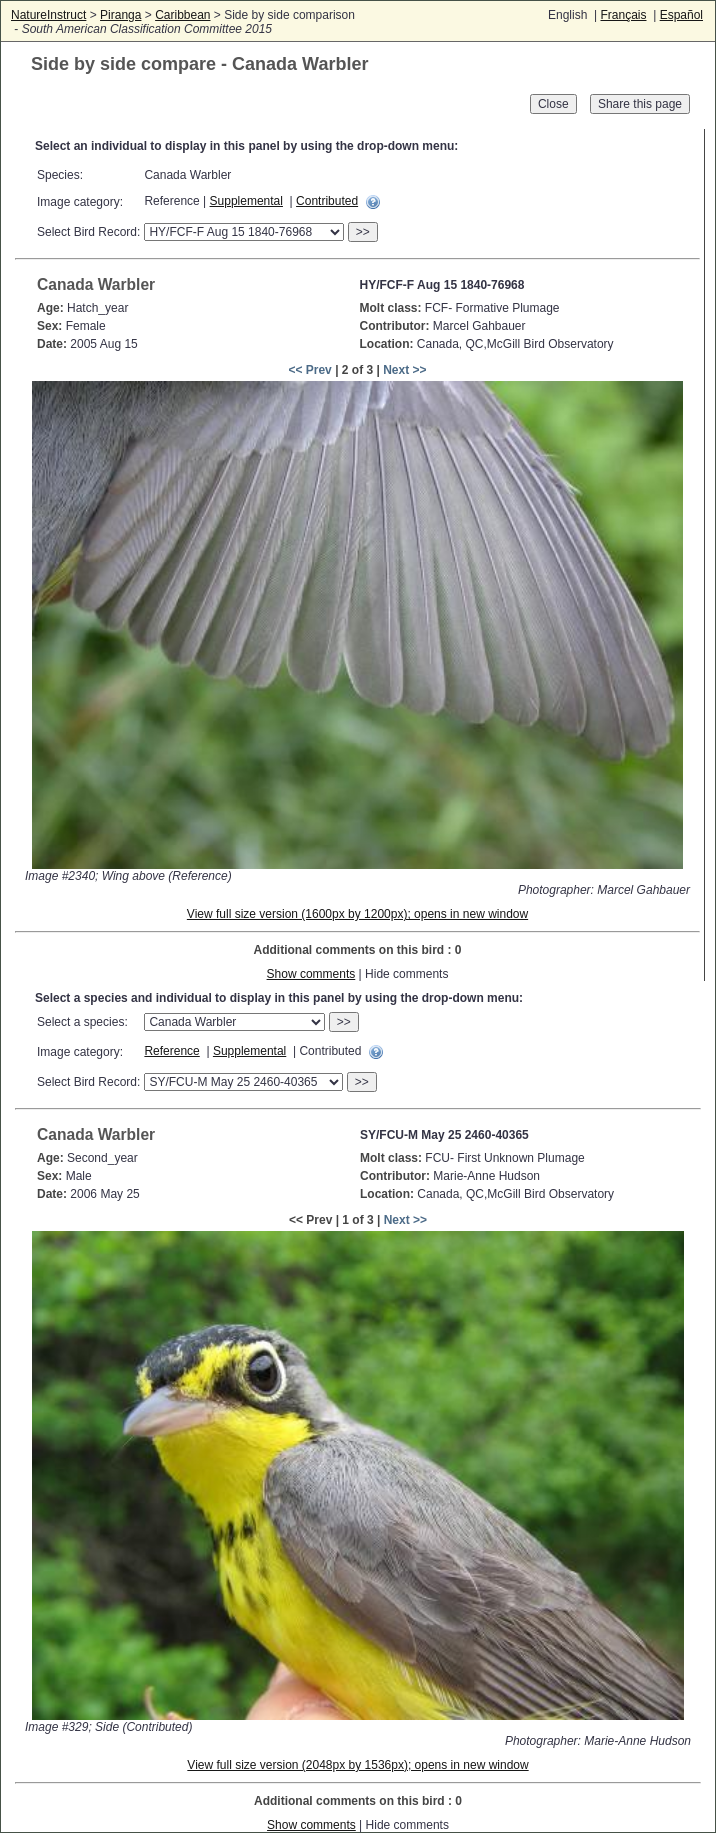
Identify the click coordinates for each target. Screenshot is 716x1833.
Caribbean (182, 15)
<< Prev (309, 370)
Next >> (404, 370)
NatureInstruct (48, 15)
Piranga (120, 15)
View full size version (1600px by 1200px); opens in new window (357, 914)
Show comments (311, 974)
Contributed (327, 201)
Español (681, 15)
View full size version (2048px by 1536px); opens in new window (357, 1765)
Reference (171, 1051)
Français (623, 15)
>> (363, 232)
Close (553, 104)
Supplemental (246, 201)
